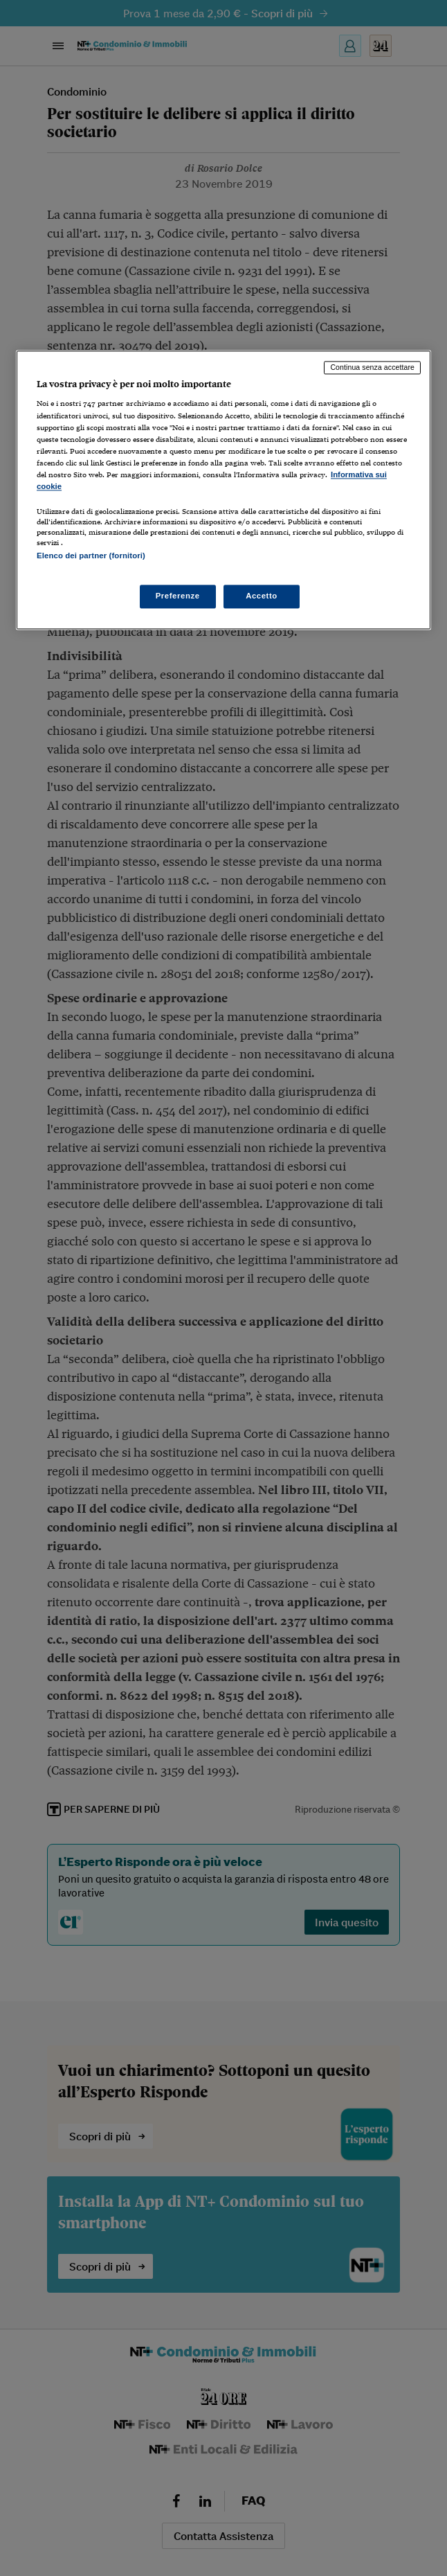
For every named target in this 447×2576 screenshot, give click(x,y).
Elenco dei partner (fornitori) (91, 555)
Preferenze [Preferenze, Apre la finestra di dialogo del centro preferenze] (178, 596)
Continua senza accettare (372, 367)
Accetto (261, 596)
